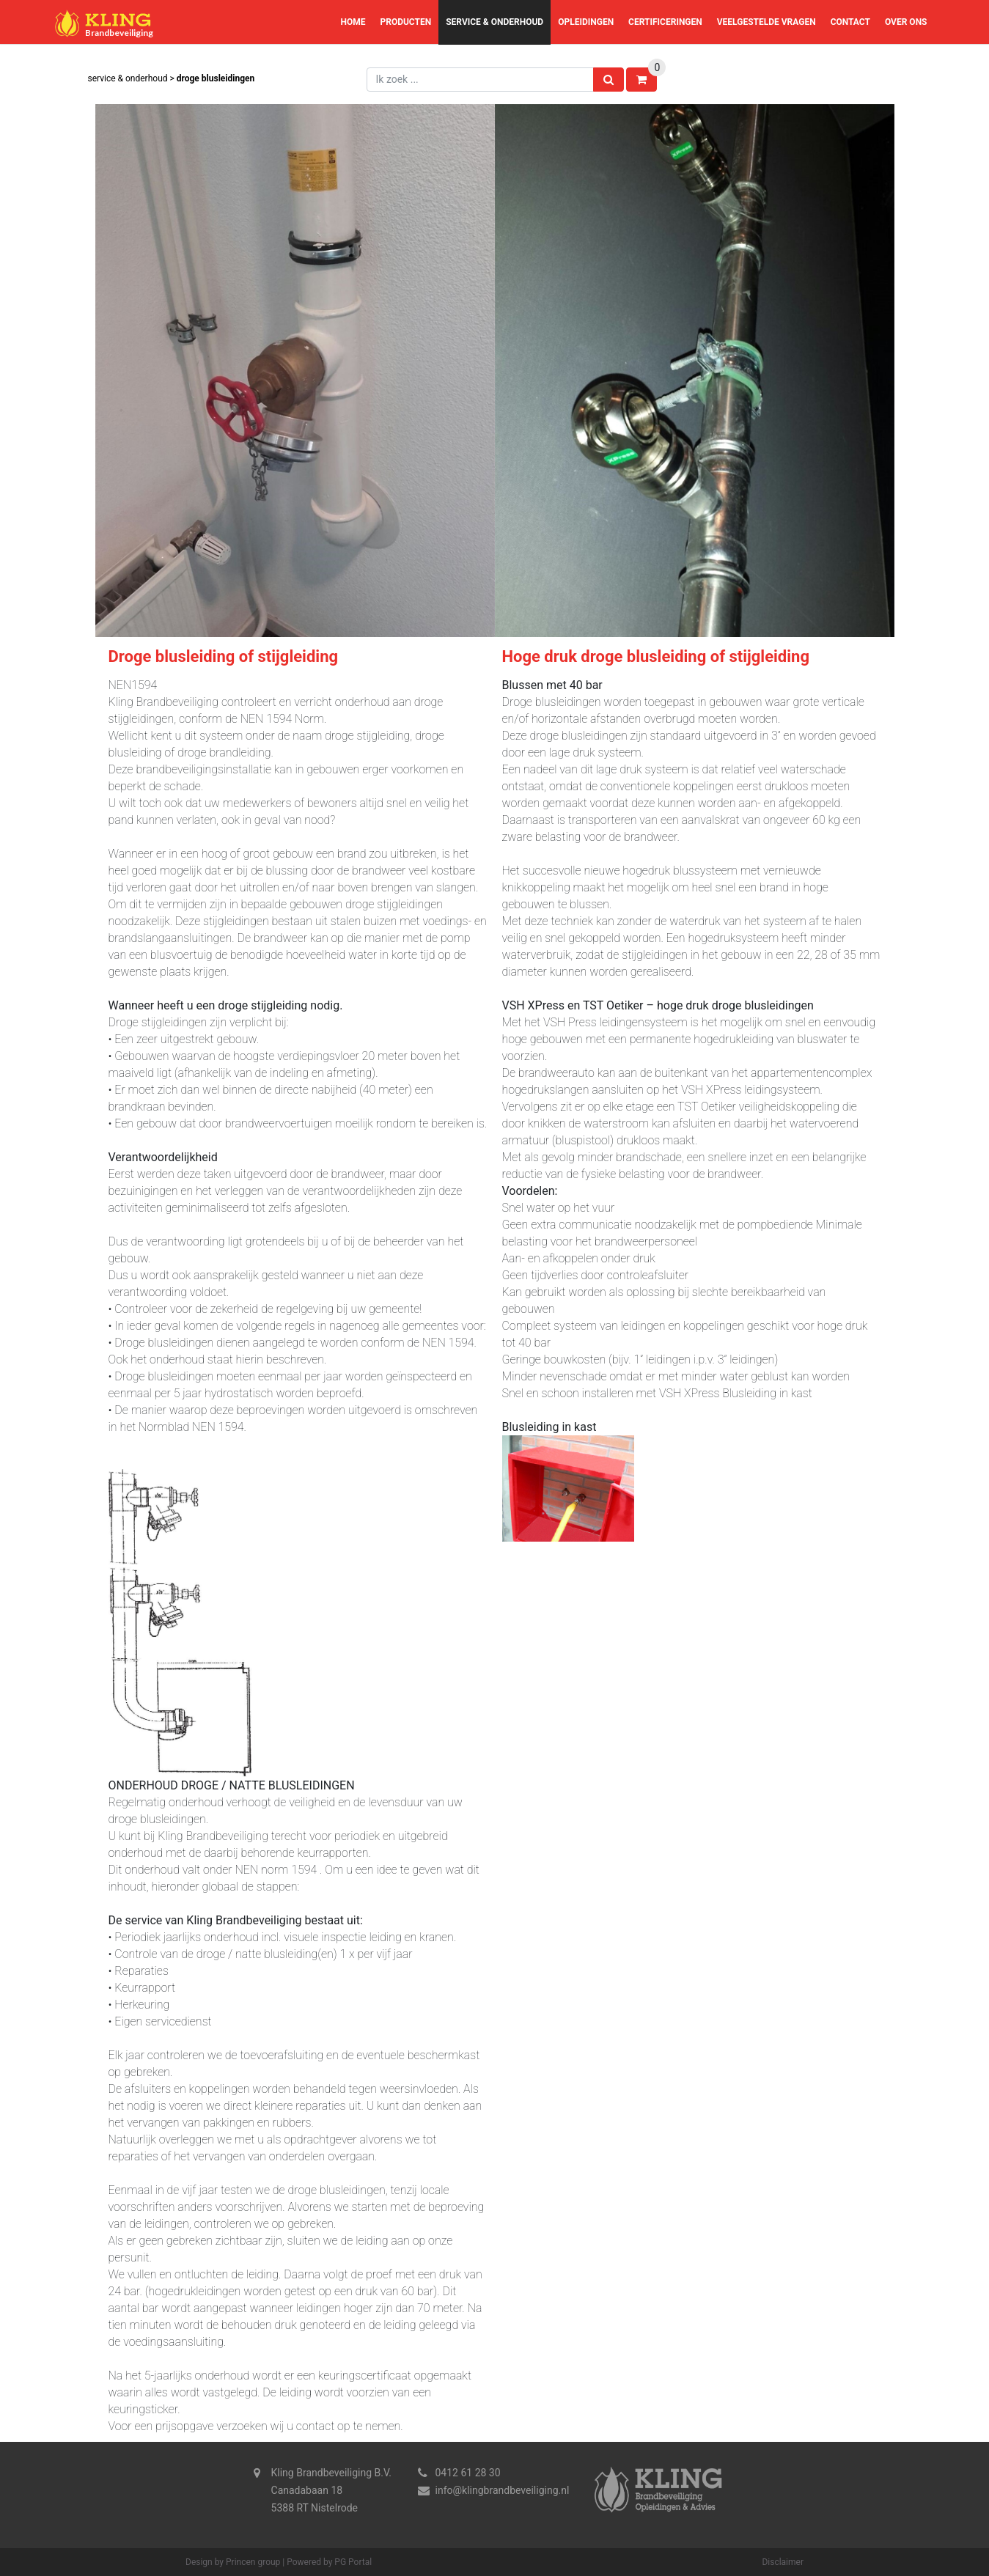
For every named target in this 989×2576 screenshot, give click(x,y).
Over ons (906, 22)
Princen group (253, 2562)
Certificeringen (665, 22)
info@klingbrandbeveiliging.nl (502, 2490)
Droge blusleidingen (215, 78)
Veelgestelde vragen (766, 22)
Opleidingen (586, 22)
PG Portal (353, 2562)
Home (352, 22)
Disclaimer (783, 2562)
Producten (405, 22)
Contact (850, 22)
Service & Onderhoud (494, 22)
